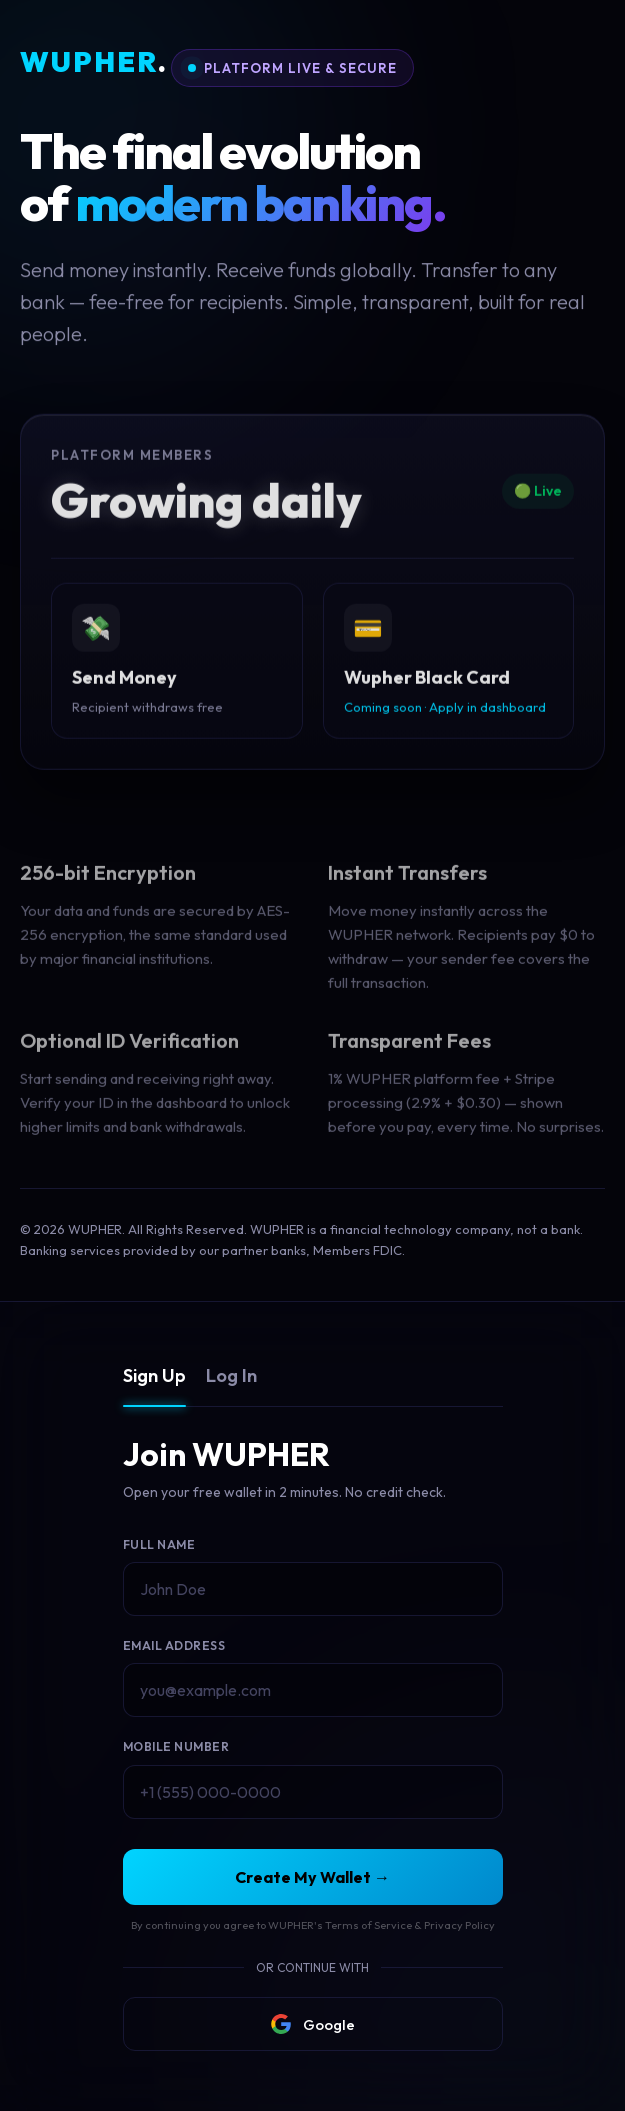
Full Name (159, 1544)
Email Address (174, 1645)
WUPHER (94, 62)
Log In (231, 1375)
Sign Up (154, 1375)
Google (313, 2024)
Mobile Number (176, 1746)
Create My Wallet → (312, 1877)
